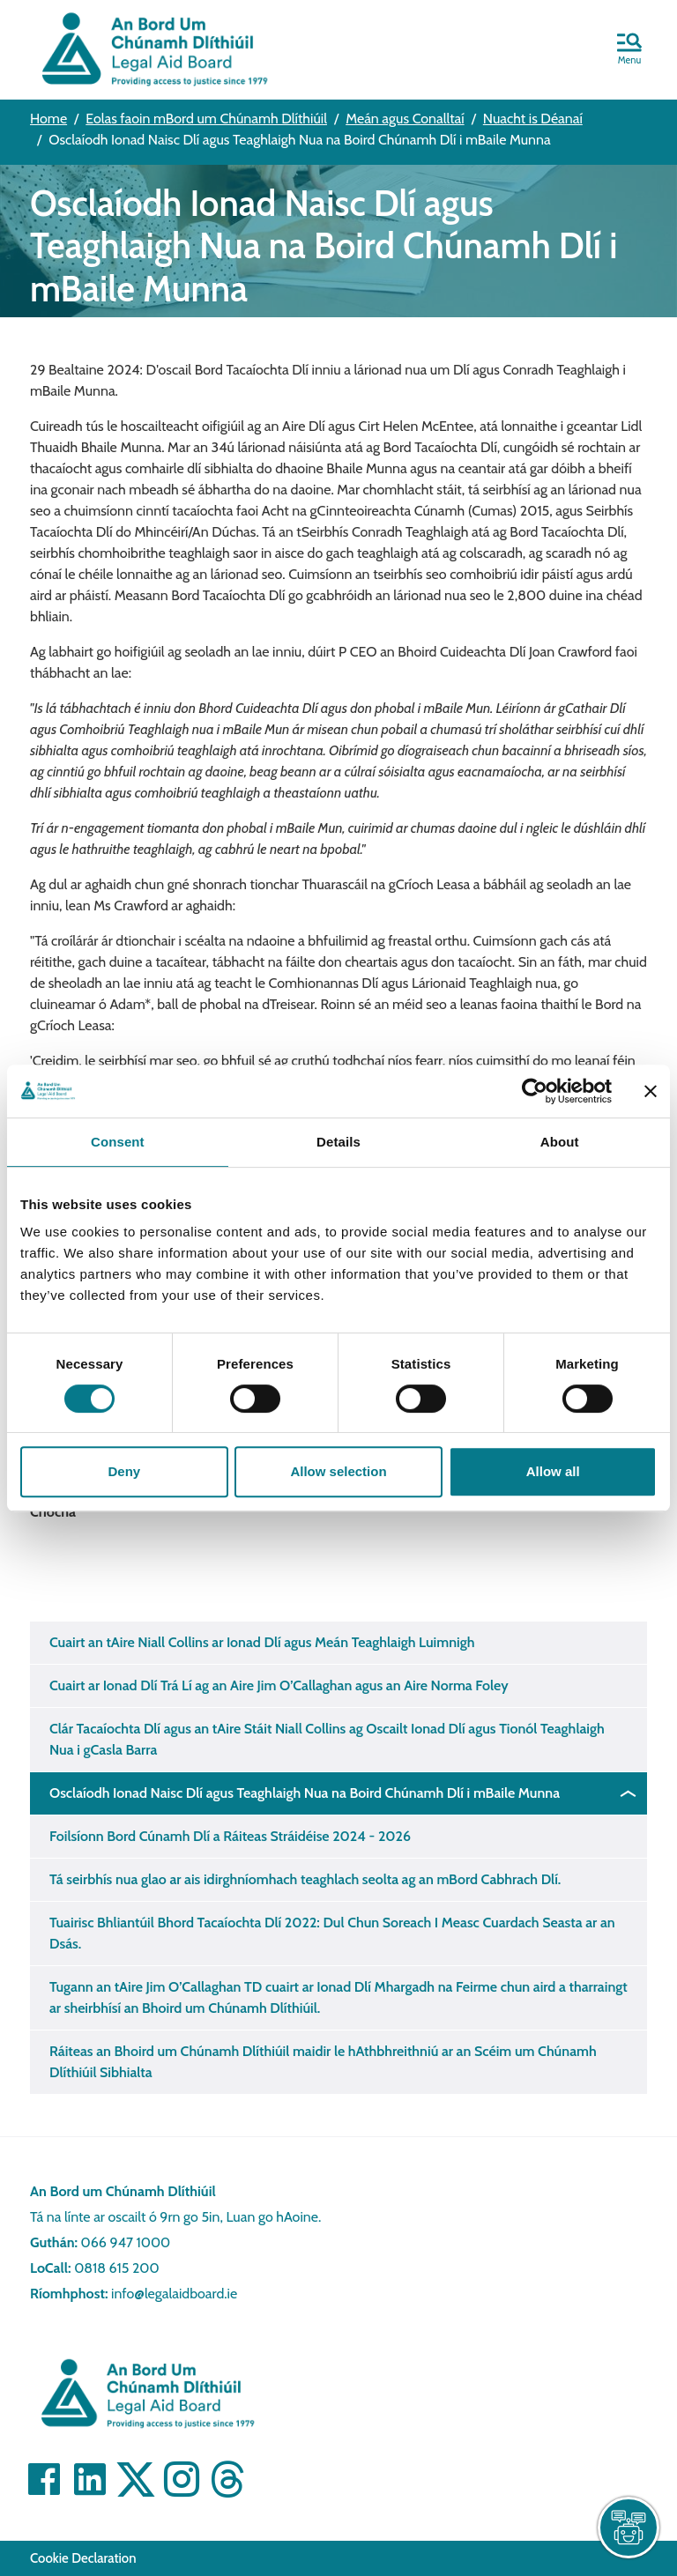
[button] (629, 50)
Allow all (553, 1471)
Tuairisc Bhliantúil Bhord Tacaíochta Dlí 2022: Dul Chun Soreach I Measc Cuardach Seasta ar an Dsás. (332, 1933)
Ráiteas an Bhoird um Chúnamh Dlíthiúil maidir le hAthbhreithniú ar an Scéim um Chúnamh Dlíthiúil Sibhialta (323, 2062)
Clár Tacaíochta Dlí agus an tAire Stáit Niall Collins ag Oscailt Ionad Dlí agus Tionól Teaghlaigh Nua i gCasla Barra (327, 1739)
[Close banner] (650, 1091)
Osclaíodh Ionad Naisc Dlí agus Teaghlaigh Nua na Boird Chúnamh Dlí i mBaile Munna (304, 1793)
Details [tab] (338, 1141)
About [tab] (559, 1141)
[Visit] (44, 2479)
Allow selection (338, 1471)
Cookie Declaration (83, 2558)
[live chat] (628, 2527)
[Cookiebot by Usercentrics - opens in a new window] (535, 1091)
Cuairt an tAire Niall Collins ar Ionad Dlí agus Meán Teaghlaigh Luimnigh (262, 1642)
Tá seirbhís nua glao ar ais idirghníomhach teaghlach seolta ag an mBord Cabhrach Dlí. (305, 1879)
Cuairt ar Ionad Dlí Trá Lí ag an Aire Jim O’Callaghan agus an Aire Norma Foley (279, 1685)
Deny (124, 1471)
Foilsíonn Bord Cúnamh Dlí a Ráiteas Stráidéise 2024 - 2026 (230, 1836)
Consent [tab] (118, 1141)
